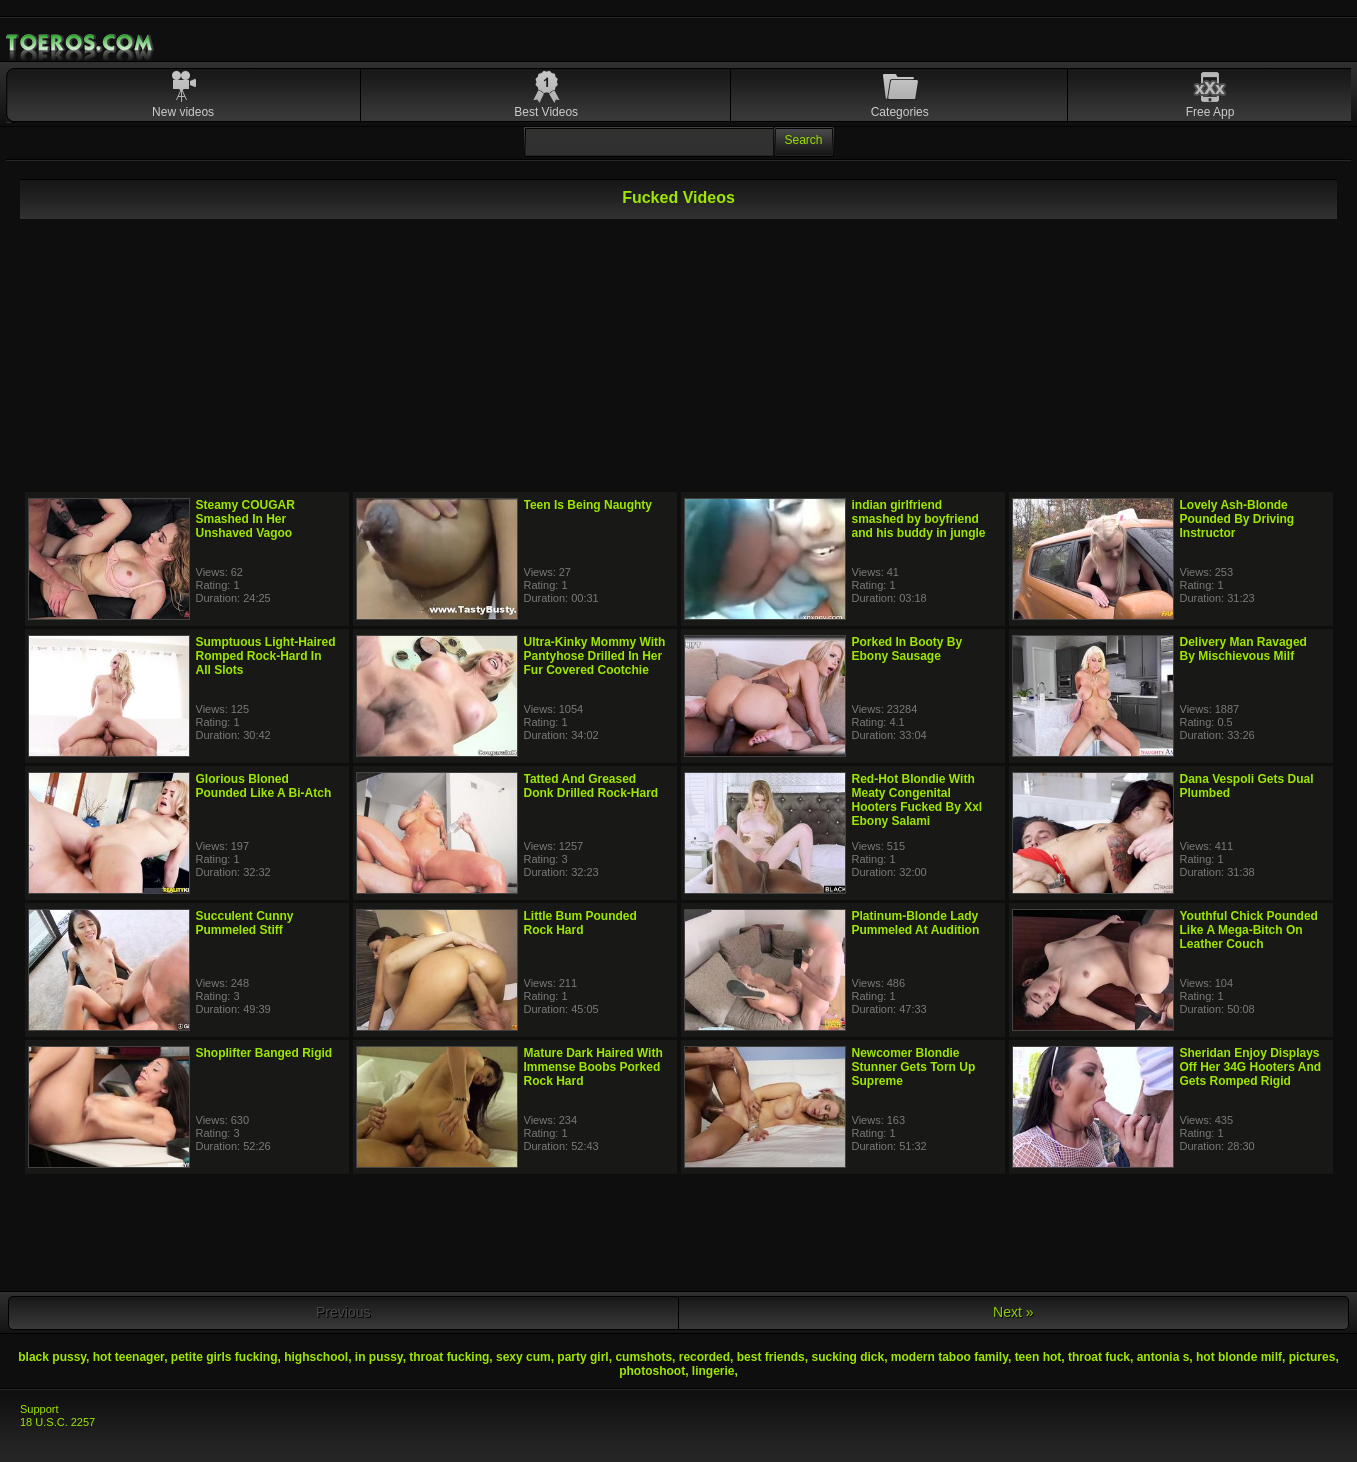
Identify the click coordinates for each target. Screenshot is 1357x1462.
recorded (704, 1357)
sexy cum (523, 1357)
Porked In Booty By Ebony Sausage (907, 649)
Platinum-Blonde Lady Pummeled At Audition (916, 923)
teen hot (1038, 1357)
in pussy (379, 1357)
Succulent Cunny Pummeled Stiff (245, 923)
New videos (183, 112)
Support (39, 1409)
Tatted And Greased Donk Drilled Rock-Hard (591, 786)
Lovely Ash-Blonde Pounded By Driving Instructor (1237, 519)
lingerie (713, 1371)
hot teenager (128, 1357)
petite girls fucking (224, 1357)
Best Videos (546, 112)
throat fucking (449, 1357)
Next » (1013, 1312)
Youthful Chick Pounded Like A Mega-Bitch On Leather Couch (1249, 930)
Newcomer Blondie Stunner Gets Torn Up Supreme (914, 1067)
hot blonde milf (1239, 1357)
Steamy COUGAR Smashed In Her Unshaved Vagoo (245, 519)
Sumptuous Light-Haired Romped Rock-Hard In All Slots (266, 656)
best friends (771, 1357)
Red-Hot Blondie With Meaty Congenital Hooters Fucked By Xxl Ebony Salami (917, 800)
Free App (1210, 112)
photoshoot (652, 1371)
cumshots (643, 1357)
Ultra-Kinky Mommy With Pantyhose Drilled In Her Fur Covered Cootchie (595, 656)
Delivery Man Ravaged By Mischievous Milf (1243, 649)
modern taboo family (949, 1357)
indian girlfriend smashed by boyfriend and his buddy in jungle (919, 519)
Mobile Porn (81, 43)
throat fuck (1099, 1357)
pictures (1312, 1357)
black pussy (52, 1357)
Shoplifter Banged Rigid (264, 1053)
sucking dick (847, 1357)
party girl (582, 1357)
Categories (900, 112)
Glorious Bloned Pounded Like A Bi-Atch (264, 786)
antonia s (1163, 1357)
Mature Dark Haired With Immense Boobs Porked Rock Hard (593, 1067)
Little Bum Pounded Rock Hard (580, 923)
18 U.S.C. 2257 (57, 1422)
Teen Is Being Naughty (588, 505)
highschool (316, 1357)
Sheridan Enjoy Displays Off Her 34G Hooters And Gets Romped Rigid (1251, 1067)
